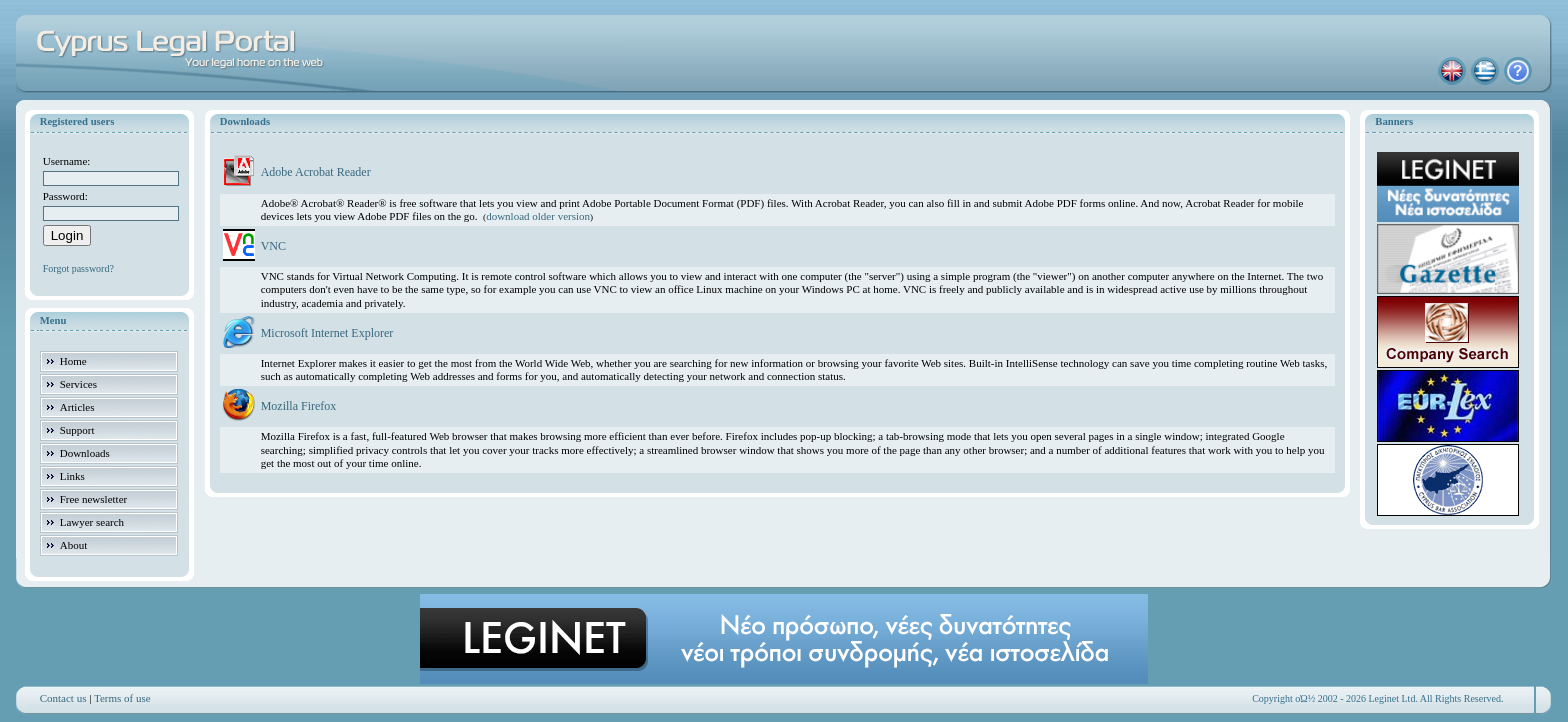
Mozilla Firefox (299, 406)
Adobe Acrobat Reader (316, 172)
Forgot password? (78, 268)
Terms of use (122, 698)
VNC (273, 246)
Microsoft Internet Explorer (327, 333)
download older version (538, 216)
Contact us (63, 698)
